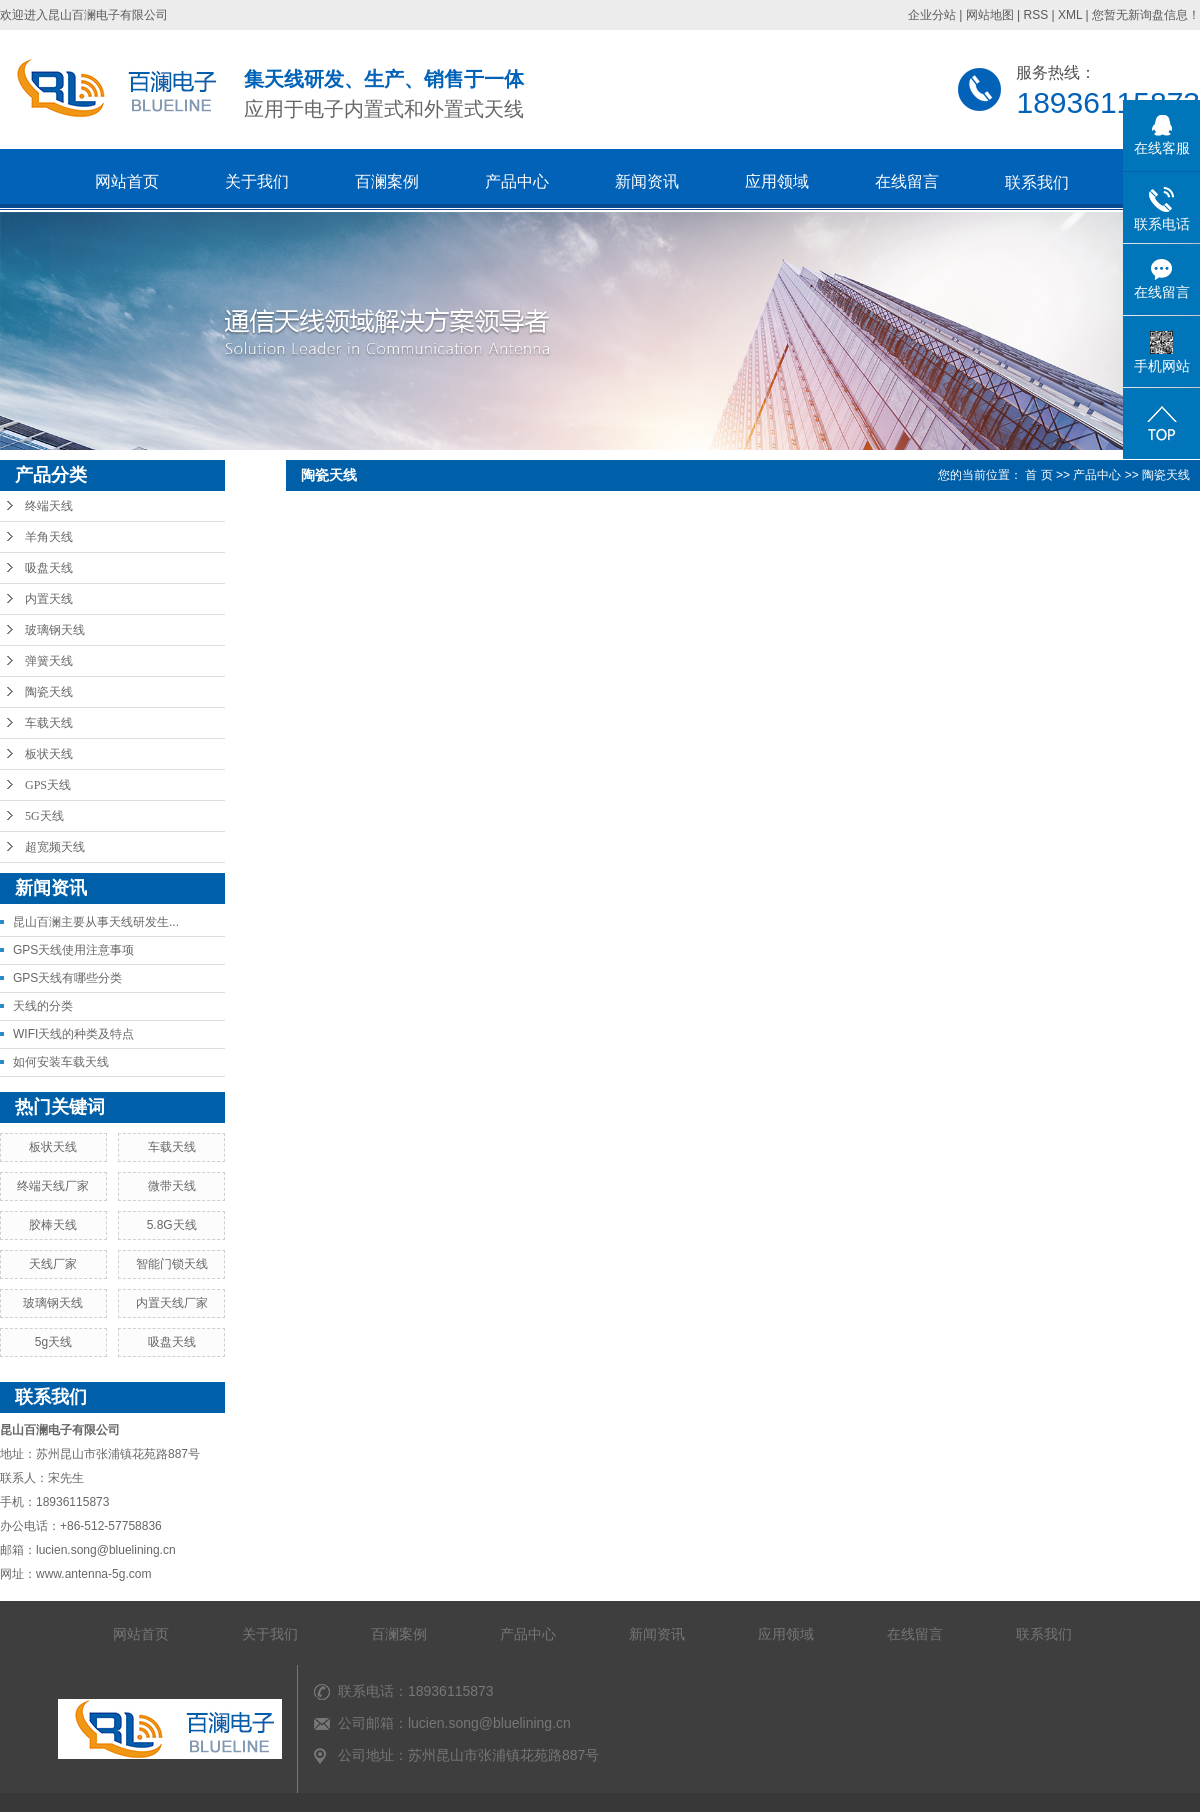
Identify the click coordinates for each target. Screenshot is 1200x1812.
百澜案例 (387, 181)
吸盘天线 (49, 568)
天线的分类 (43, 1006)
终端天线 (49, 506)
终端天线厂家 (53, 1186)
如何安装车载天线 (61, 1062)
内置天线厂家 (172, 1303)
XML (1070, 15)
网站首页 (127, 181)
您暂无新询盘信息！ (1146, 15)
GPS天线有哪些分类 (67, 978)
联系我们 (1037, 182)
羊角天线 (49, 537)
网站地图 (990, 15)
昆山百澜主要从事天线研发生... (96, 922)
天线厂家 (53, 1264)
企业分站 (932, 15)
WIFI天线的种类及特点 (73, 1034)
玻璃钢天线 (55, 630)
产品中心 (517, 181)
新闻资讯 (647, 181)
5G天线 (44, 816)
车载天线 (49, 723)
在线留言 (907, 181)
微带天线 (172, 1186)
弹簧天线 (49, 661)
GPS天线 (48, 785)
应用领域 (777, 181)
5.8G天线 (172, 1225)
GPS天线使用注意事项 (73, 950)
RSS (1035, 15)
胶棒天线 (53, 1225)
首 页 (1038, 475)
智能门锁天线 (172, 1264)
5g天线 (53, 1342)
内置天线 (49, 599)
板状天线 (49, 754)
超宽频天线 (55, 847)
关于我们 (257, 181)
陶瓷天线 (49, 692)
